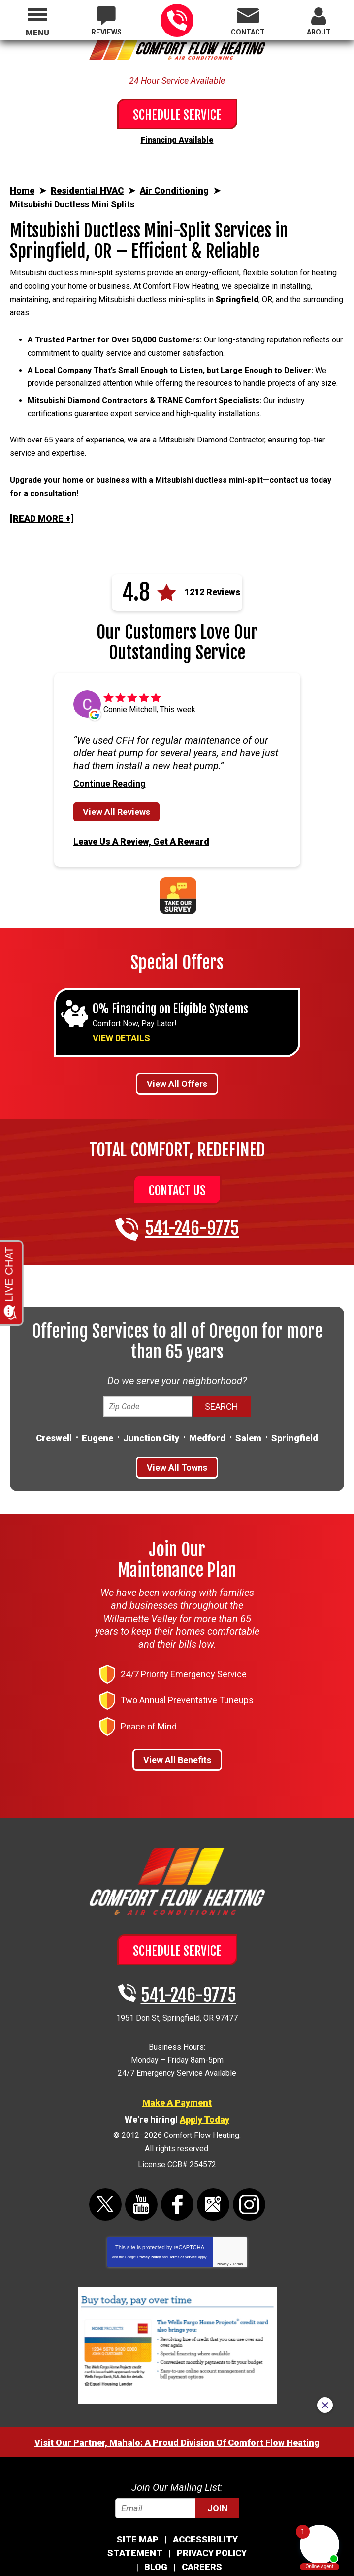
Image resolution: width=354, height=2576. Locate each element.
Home (22, 188)
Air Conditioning (174, 188)
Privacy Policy (149, 2203)
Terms (238, 2210)
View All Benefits (177, 1723)
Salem (248, 1399)
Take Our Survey (178, 857)
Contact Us (177, 1152)
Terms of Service (183, 2203)
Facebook (177, 2151)
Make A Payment (177, 2056)
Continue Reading (109, 749)
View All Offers (177, 1046)
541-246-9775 (177, 20)
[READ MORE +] (42, 484)
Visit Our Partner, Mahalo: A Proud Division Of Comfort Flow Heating (177, 2389)
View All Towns (177, 1429)
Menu (37, 32)
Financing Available (177, 139)
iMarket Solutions (184, 2536)
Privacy (223, 2210)
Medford (207, 1399)
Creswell (54, 1399)
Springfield (237, 291)
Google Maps (213, 2151)
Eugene (97, 1399)
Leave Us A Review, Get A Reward (141, 805)
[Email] (177, 2454)
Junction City (151, 1399)
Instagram (249, 2151)
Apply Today (204, 2073)
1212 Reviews (212, 558)
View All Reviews (116, 777)
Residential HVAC (87, 188)
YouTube (141, 2151)
